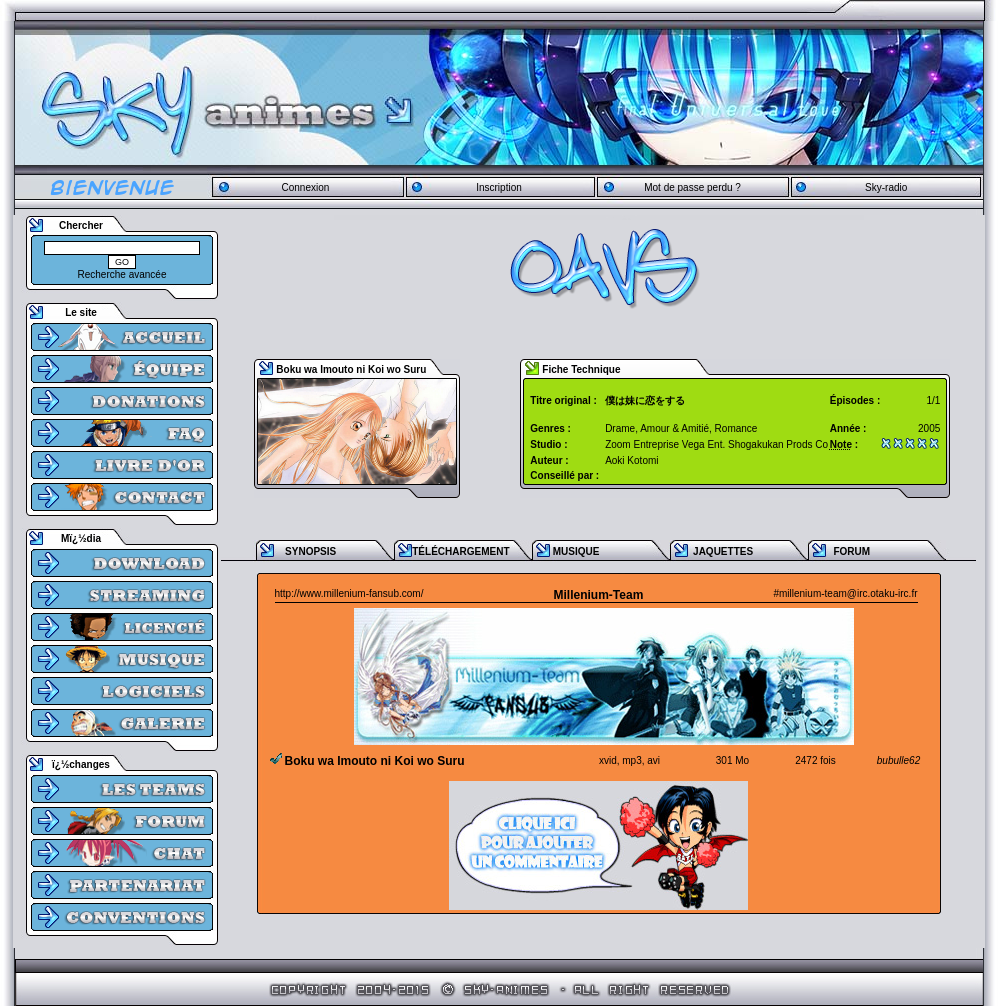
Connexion (305, 187)
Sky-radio (886, 187)
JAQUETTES (723, 551)
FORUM (851, 551)
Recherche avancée (122, 274)
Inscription (499, 187)
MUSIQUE (576, 551)
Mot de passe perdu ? (692, 187)
